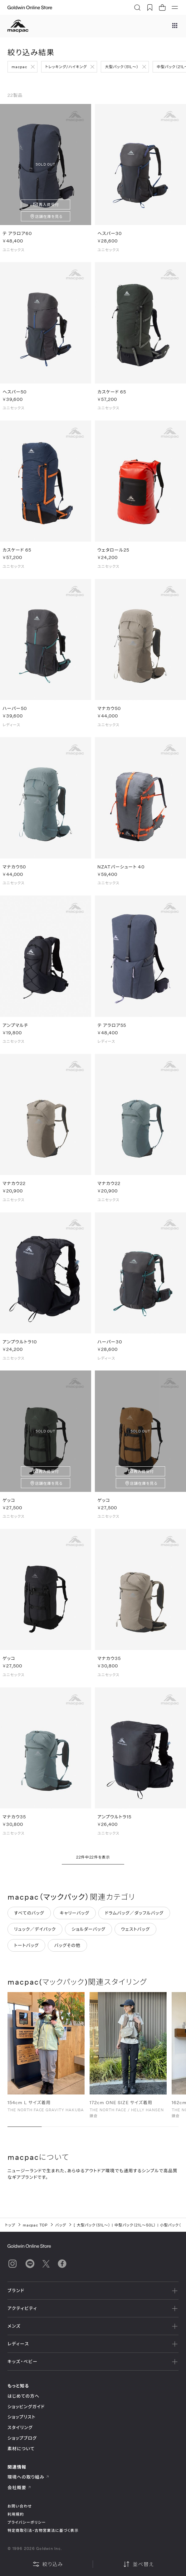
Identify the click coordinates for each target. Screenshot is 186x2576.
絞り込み (47, 2564)
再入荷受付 (49, 204)
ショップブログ (22, 2438)
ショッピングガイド (26, 2406)
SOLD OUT (45, 164)
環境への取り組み (28, 2477)
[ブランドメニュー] (175, 26)
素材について (21, 2448)
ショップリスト (21, 2417)
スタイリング (19, 2427)
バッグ (60, 2224)
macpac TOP (35, 2224)
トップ (10, 2224)
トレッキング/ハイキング (66, 66)
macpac (19, 66)
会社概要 (19, 2487)
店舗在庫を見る (49, 216)
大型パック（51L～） (122, 66)
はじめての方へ (23, 2396)
